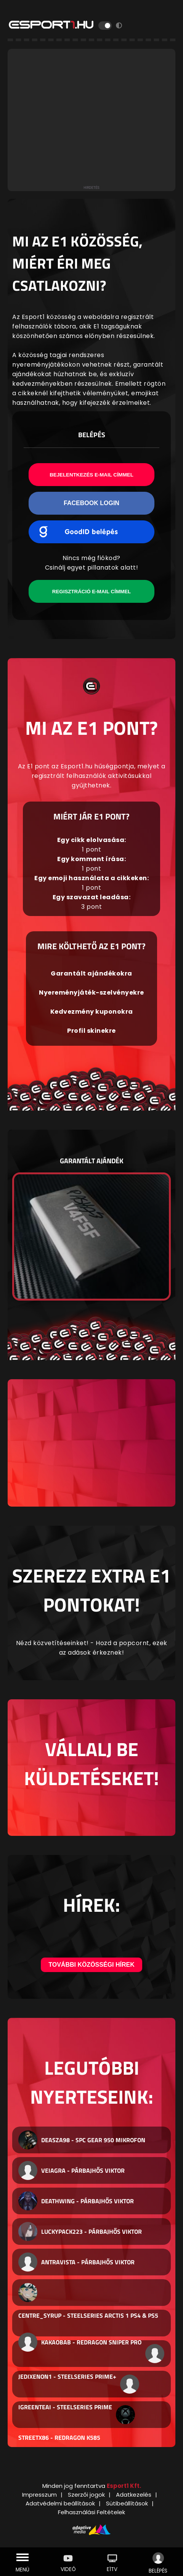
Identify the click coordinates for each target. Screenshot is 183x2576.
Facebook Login (91, 503)
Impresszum (39, 2495)
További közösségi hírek (91, 1964)
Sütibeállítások (127, 2503)
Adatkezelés (133, 2495)
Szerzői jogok (86, 2495)
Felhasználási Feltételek (91, 2512)
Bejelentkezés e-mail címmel (91, 475)
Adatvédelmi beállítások (60, 2503)
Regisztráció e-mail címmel (91, 591)
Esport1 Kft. (124, 2486)
